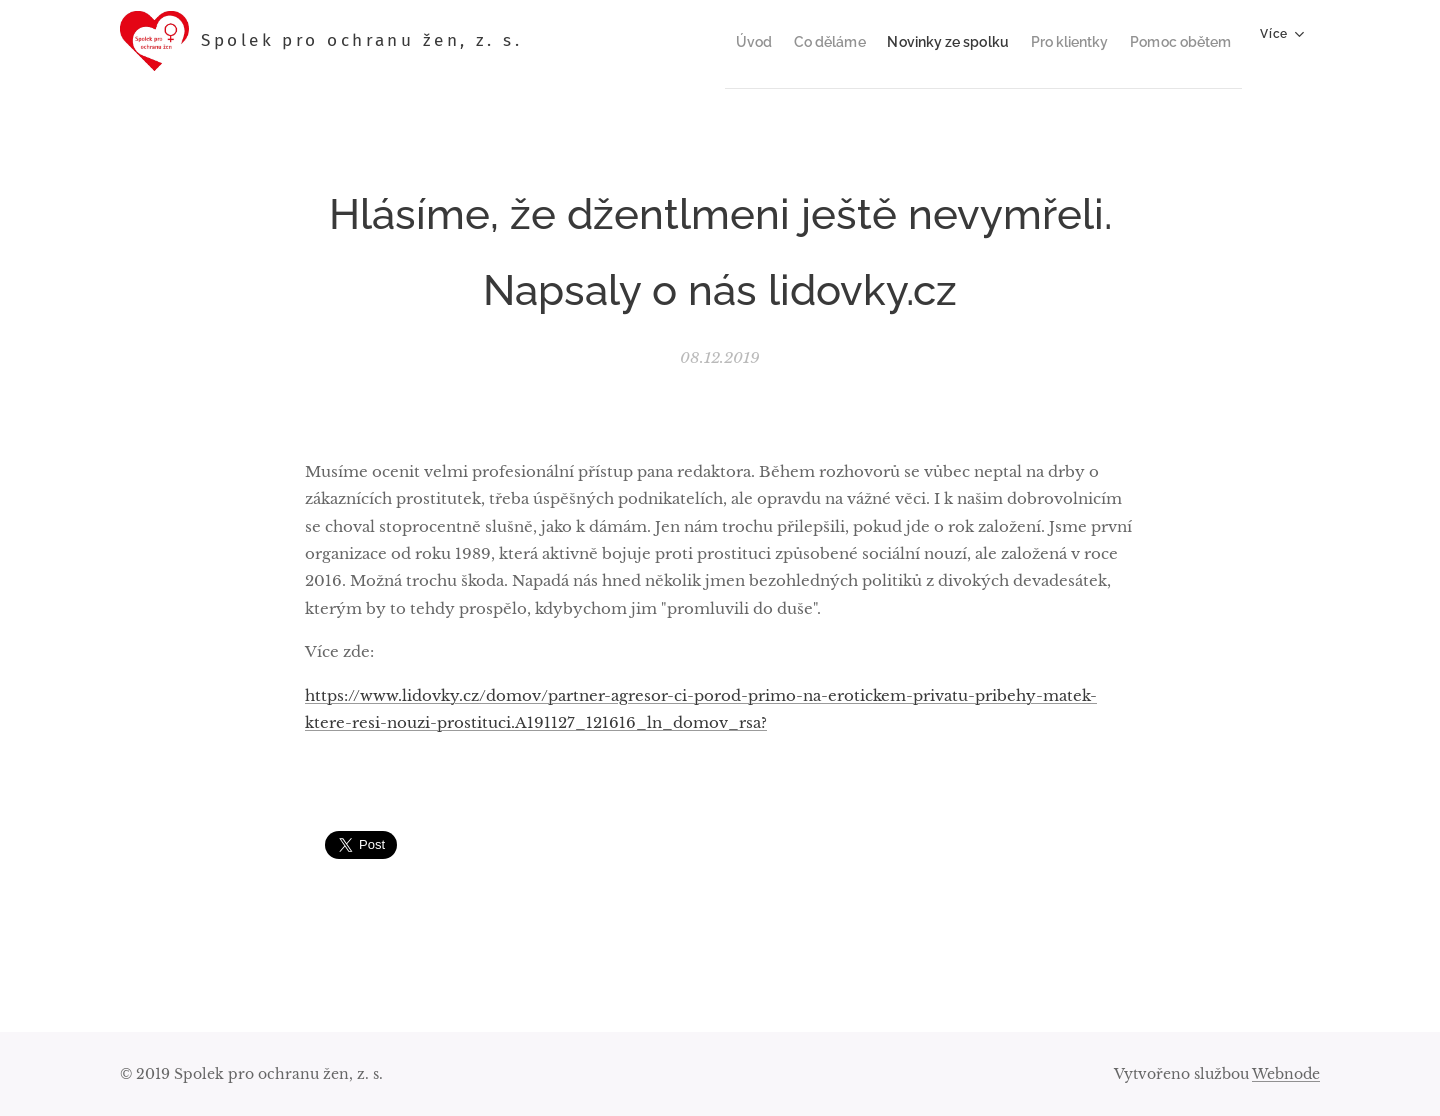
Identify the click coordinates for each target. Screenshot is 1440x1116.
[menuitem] (707, 41)
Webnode (1286, 1074)
